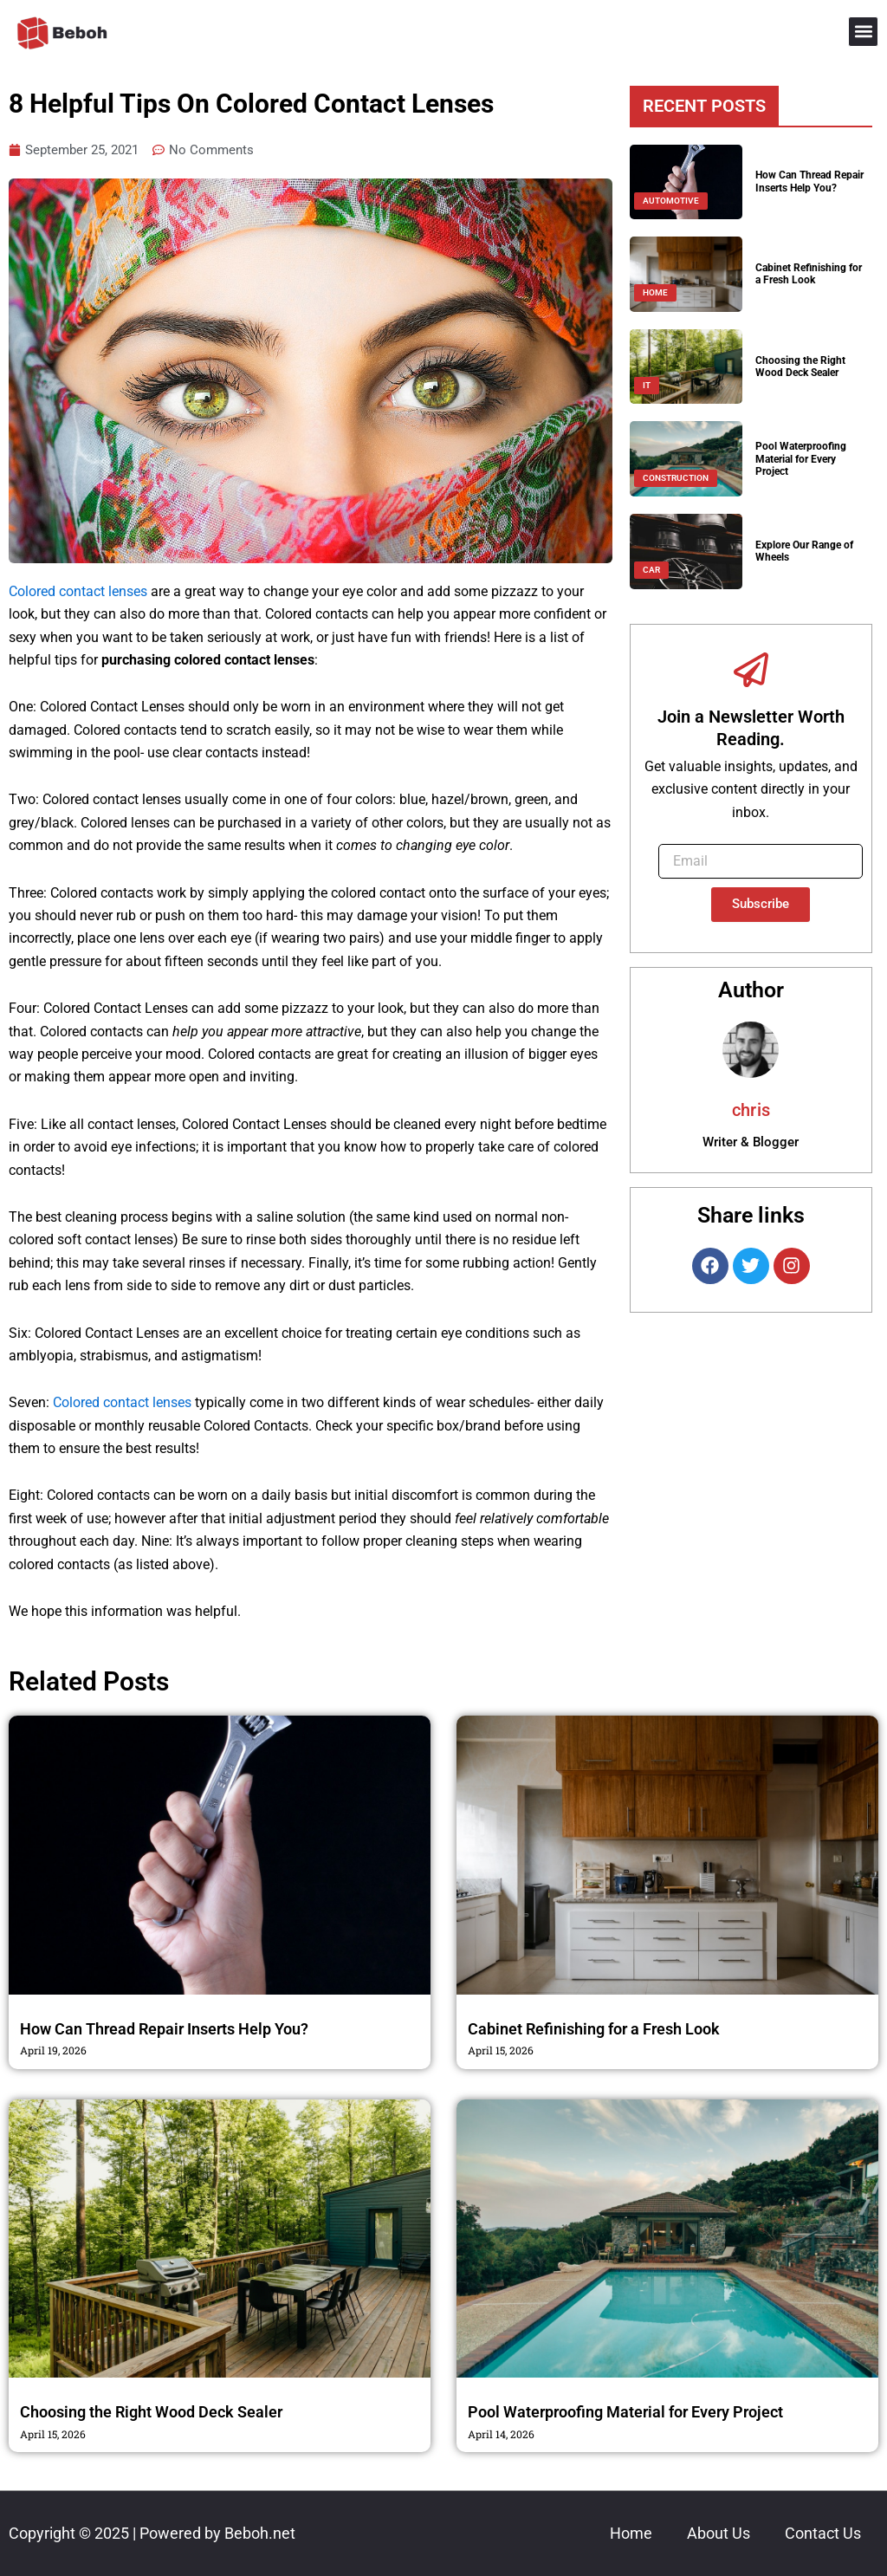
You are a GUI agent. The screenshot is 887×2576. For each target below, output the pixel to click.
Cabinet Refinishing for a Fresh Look (808, 274)
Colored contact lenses (78, 592)
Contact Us (823, 2533)
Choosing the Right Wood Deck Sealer (800, 366)
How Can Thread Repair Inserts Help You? (809, 181)
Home (631, 2533)
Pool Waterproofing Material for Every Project (800, 458)
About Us (718, 2533)
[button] (863, 31)
